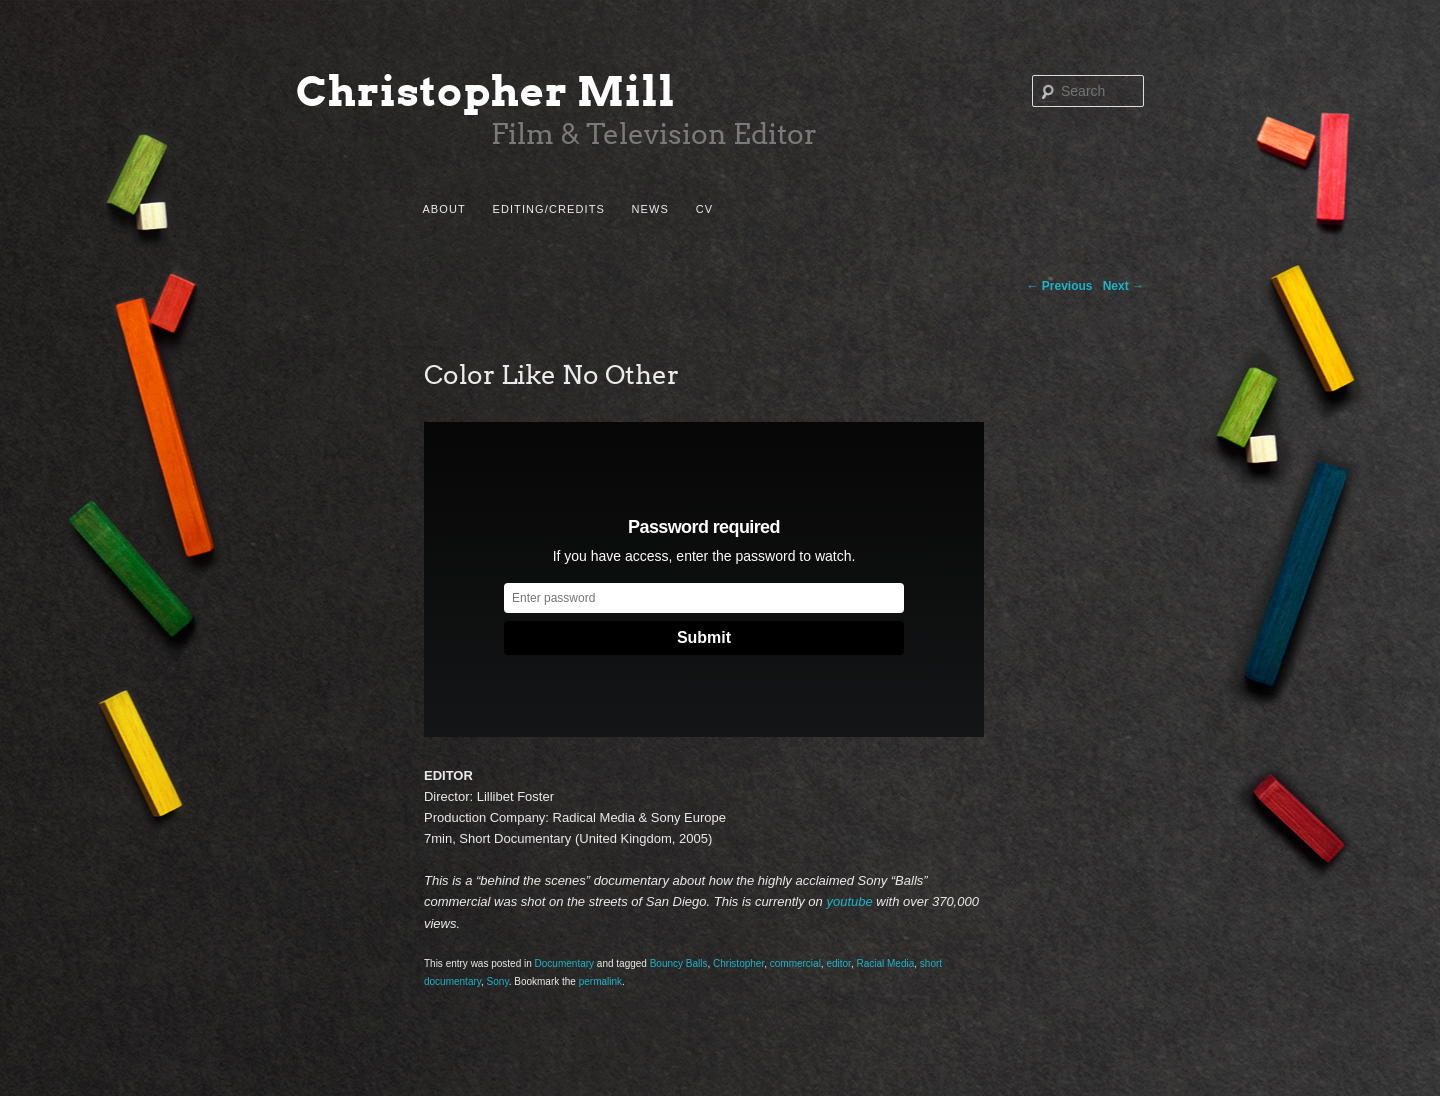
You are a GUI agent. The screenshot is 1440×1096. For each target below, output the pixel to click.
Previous (1060, 286)
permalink (600, 981)
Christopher (738, 963)
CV (704, 209)
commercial (795, 963)
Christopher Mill (486, 91)
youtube (849, 901)
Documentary (564, 963)
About (443, 209)
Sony (498, 981)
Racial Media (885, 963)
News (650, 209)
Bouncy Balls (679, 963)
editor (838, 963)
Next (1123, 286)
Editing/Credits (548, 209)
